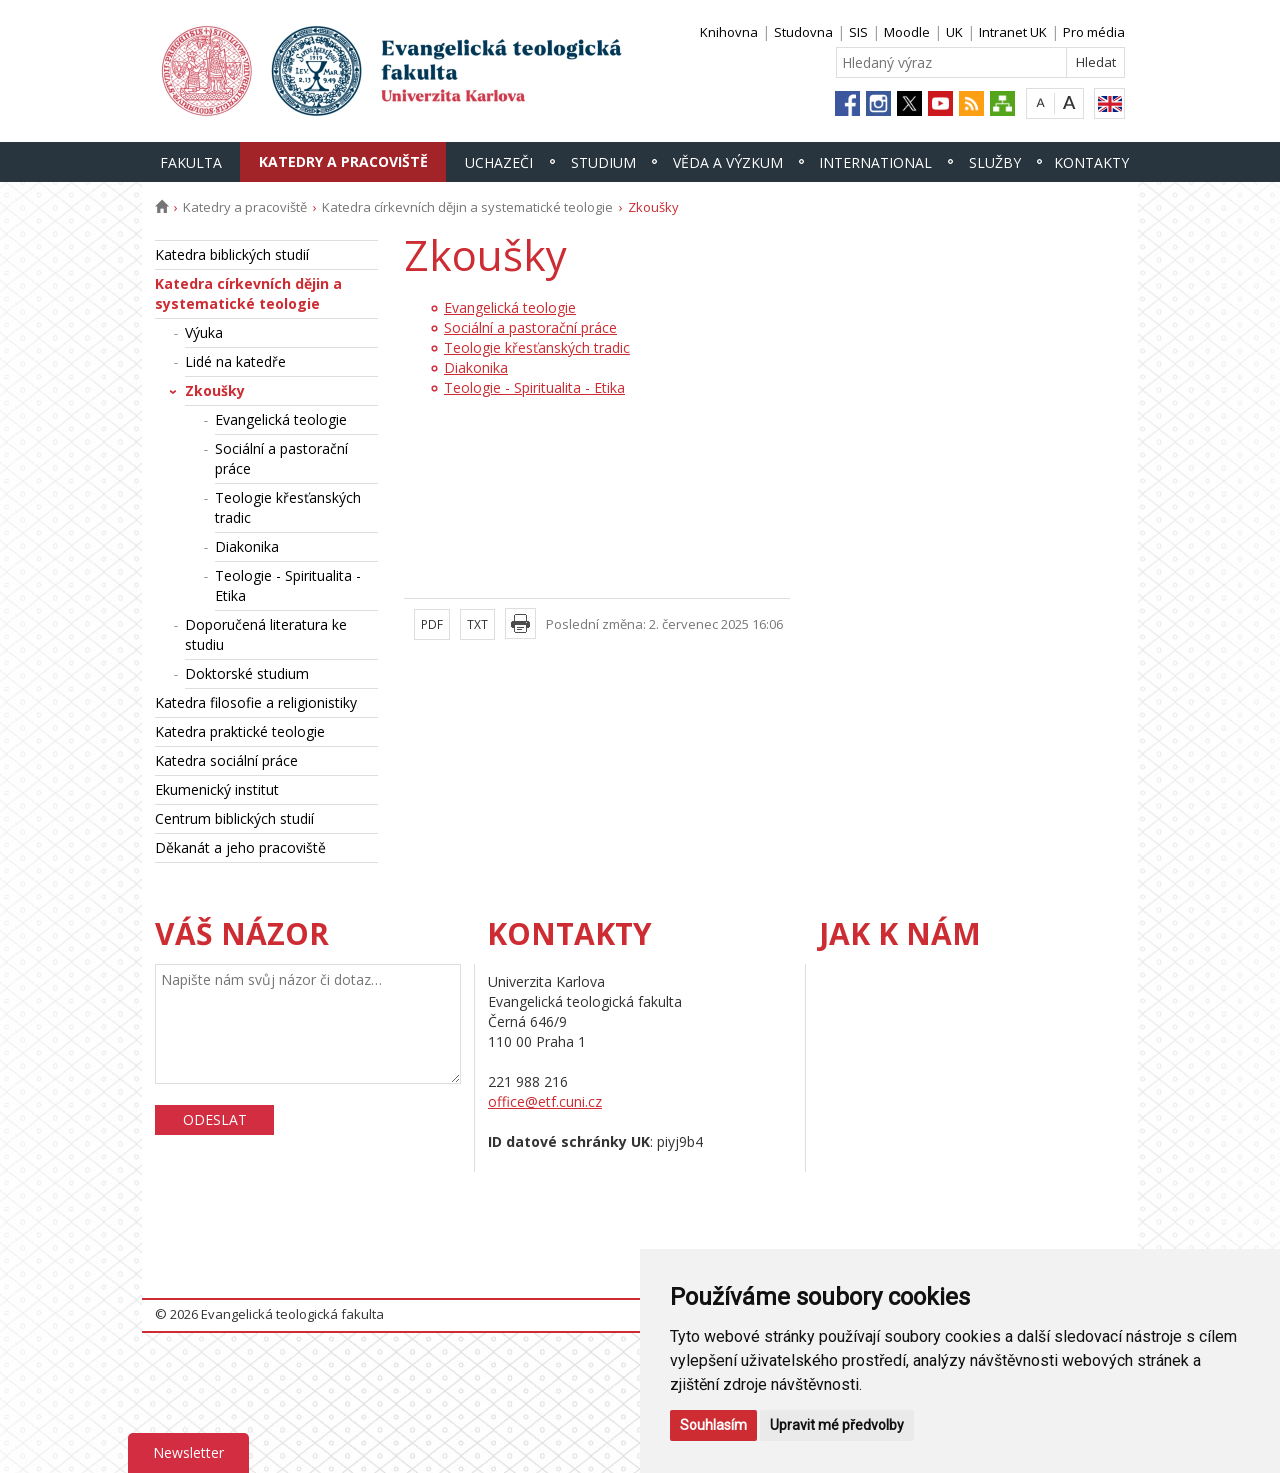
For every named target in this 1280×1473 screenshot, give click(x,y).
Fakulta (191, 162)
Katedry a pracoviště (343, 161)
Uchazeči (499, 162)
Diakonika (247, 546)
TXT (477, 624)
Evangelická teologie (281, 419)
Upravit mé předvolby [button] (837, 1425)
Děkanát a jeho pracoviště (240, 847)
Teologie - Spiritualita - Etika (288, 585)
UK (954, 32)
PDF (432, 624)
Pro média (1094, 32)
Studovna (803, 32)
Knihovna (729, 32)
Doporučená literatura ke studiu (266, 634)
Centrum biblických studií (234, 818)
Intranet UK (1013, 32)
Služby (995, 162)
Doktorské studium (247, 673)
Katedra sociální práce (226, 760)
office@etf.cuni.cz (545, 1101)
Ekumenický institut (217, 789)
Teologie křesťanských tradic (288, 507)
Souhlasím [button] (713, 1425)
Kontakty (1091, 162)
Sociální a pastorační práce (281, 458)
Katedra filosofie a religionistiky (256, 702)
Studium (603, 162)
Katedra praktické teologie (240, 731)
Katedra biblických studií (232, 254)
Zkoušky (215, 390)
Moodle (907, 32)
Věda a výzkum (728, 162)
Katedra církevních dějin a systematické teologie (467, 207)
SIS (858, 32)
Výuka (204, 332)
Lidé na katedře (235, 361)
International (875, 162)
